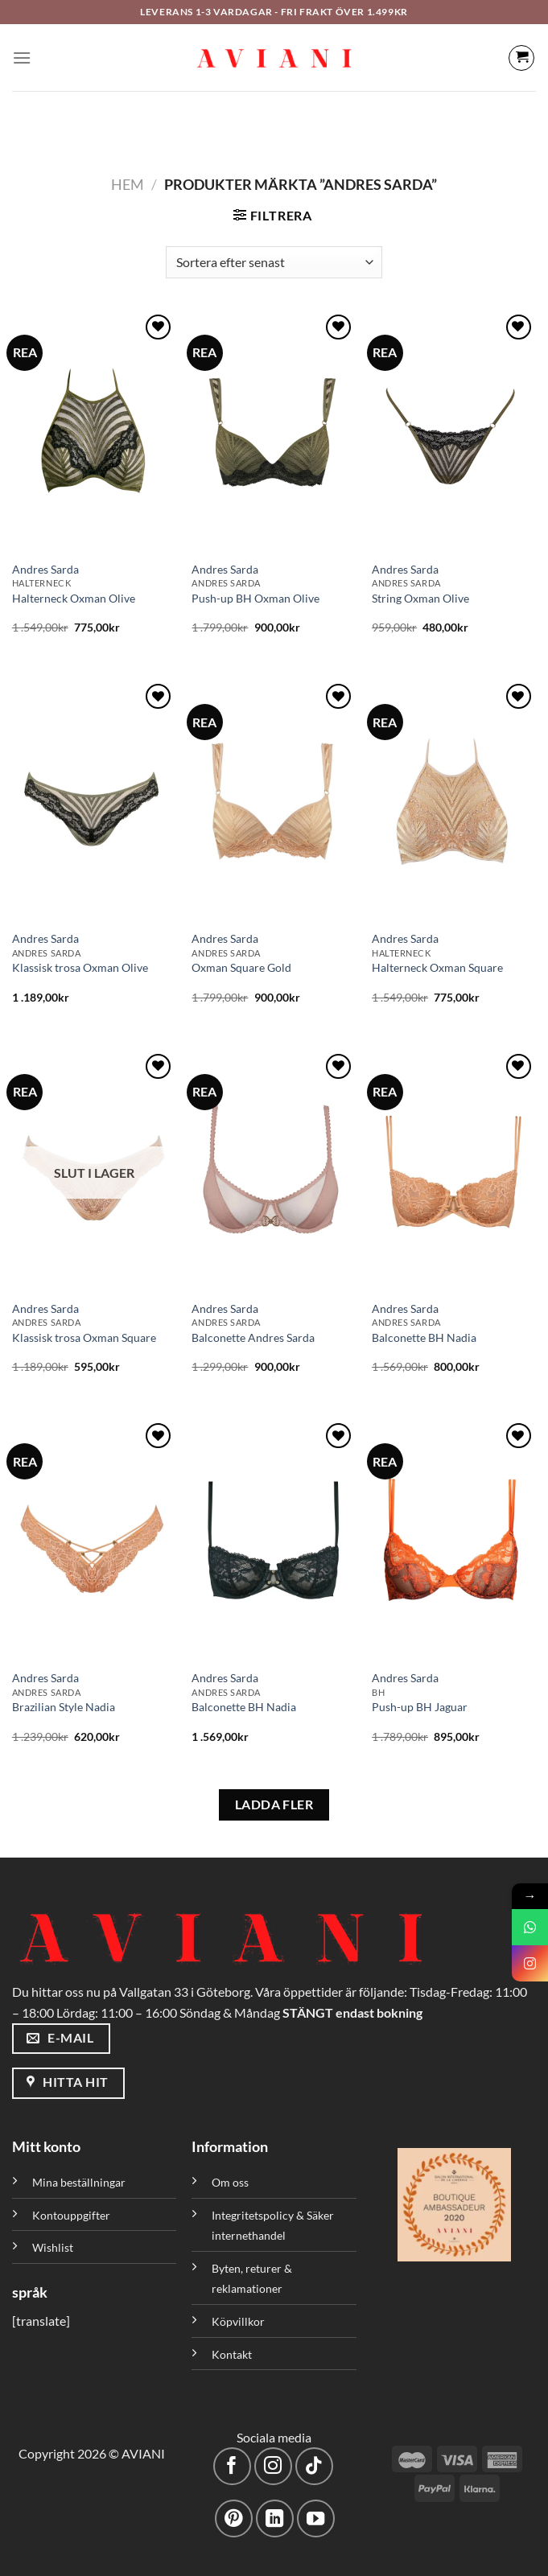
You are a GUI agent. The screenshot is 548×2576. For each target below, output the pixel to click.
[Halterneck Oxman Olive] (94, 431)
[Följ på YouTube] (316, 2518)
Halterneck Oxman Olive (73, 598)
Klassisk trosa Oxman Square (84, 1337)
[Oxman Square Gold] (274, 800)
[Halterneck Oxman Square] (454, 800)
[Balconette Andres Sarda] (274, 1170)
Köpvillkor (238, 2321)
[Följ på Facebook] (232, 2466)
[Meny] (21, 57)
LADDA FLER (274, 1804)
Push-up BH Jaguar (420, 1707)
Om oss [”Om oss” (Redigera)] (230, 2182)
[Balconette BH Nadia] (454, 1170)
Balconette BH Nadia (424, 1337)
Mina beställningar (80, 2182)
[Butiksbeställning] (274, 262)
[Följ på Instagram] (273, 2466)
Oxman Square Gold (241, 967)
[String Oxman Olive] (454, 431)
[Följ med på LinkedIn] (275, 2518)
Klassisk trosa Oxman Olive (80, 967)
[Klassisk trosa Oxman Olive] (94, 800)
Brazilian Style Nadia (63, 1707)
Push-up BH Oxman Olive (255, 598)
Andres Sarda (45, 569)
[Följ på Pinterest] (234, 2518)
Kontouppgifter (71, 2215)
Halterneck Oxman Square (437, 967)
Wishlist (52, 2247)
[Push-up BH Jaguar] (454, 1539)
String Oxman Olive (420, 598)
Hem (127, 184)
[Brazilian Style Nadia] (94, 1539)
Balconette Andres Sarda (253, 1337)
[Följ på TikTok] (314, 2466)
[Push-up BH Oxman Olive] (274, 431)
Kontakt (232, 2354)
